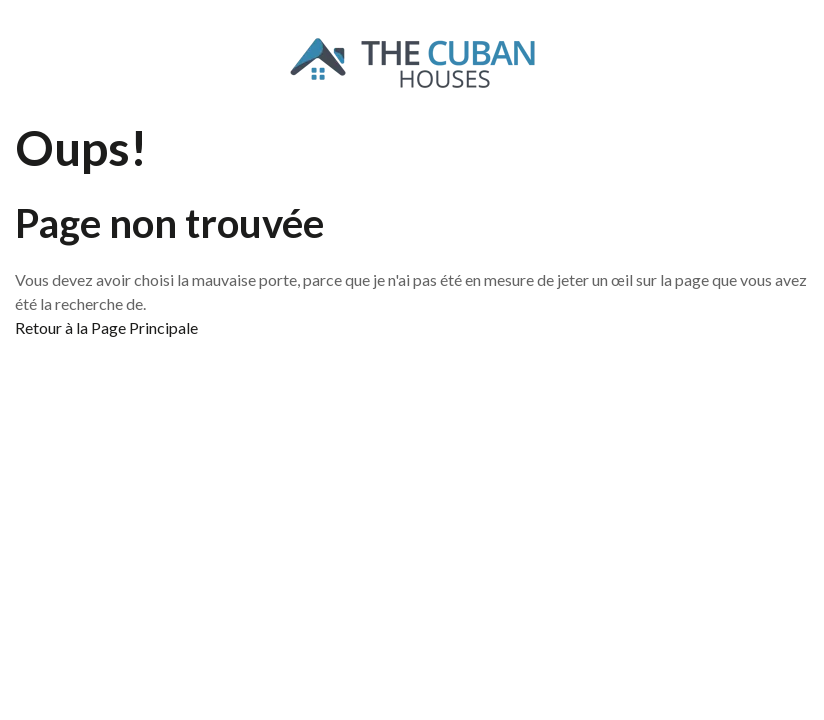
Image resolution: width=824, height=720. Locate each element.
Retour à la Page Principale (106, 327)
